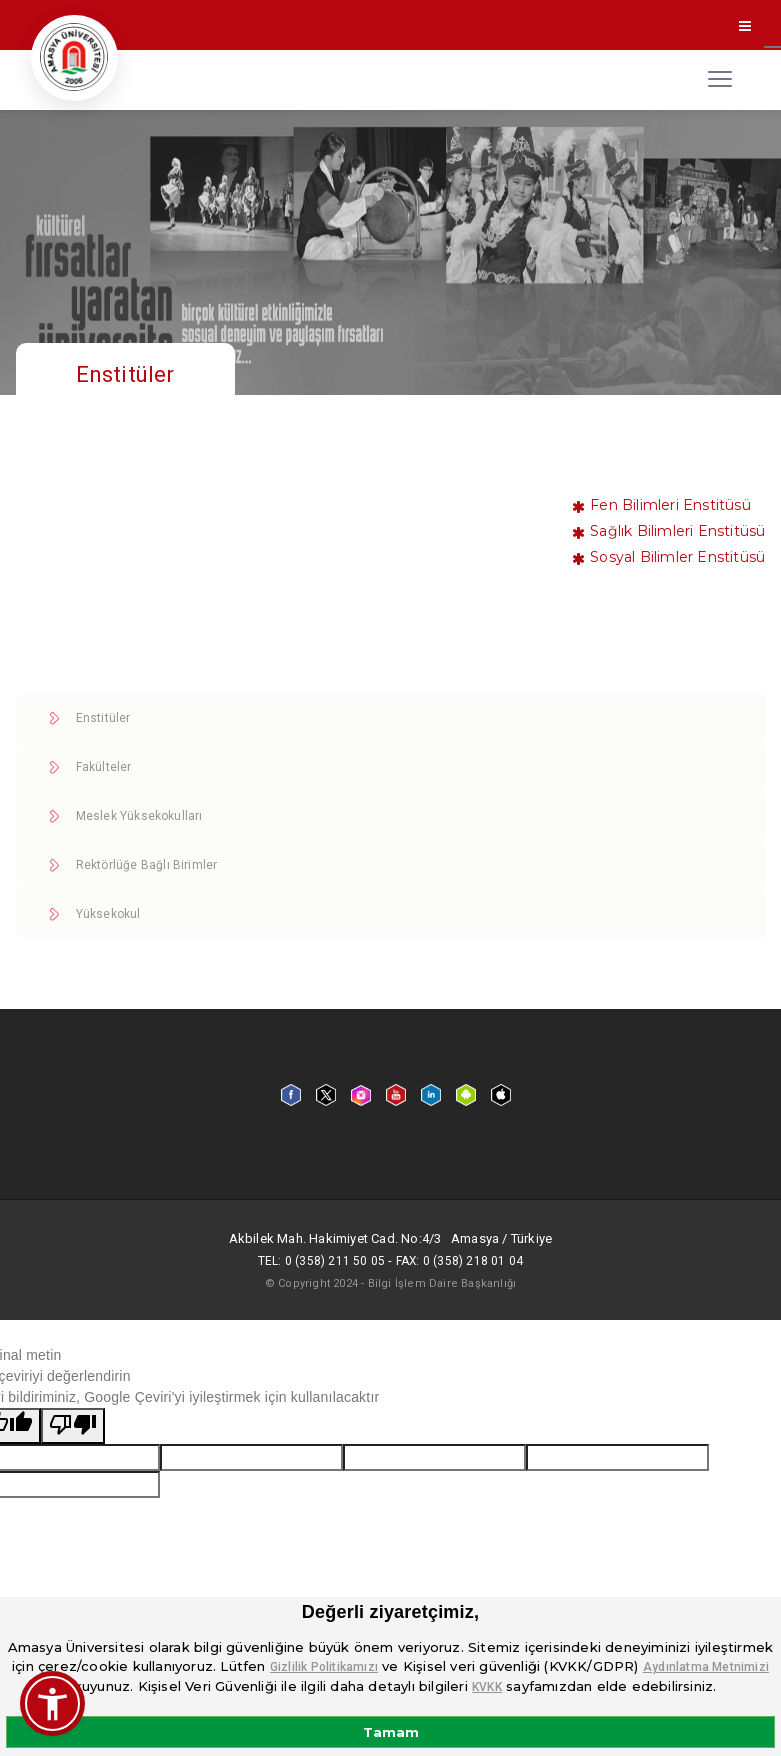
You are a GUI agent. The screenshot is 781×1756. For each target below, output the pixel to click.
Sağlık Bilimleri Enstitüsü (677, 531)
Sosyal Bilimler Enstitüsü (677, 557)
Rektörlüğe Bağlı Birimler (147, 865)
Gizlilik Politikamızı (324, 1667)
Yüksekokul (108, 914)
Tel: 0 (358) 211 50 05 (320, 1261)
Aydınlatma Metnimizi (706, 1667)
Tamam (391, 1732)
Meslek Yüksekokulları (139, 816)
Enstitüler (103, 718)
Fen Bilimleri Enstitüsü (670, 505)
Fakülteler (104, 767)
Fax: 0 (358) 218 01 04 (459, 1261)
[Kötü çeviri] (73, 1426)
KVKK (487, 1687)
